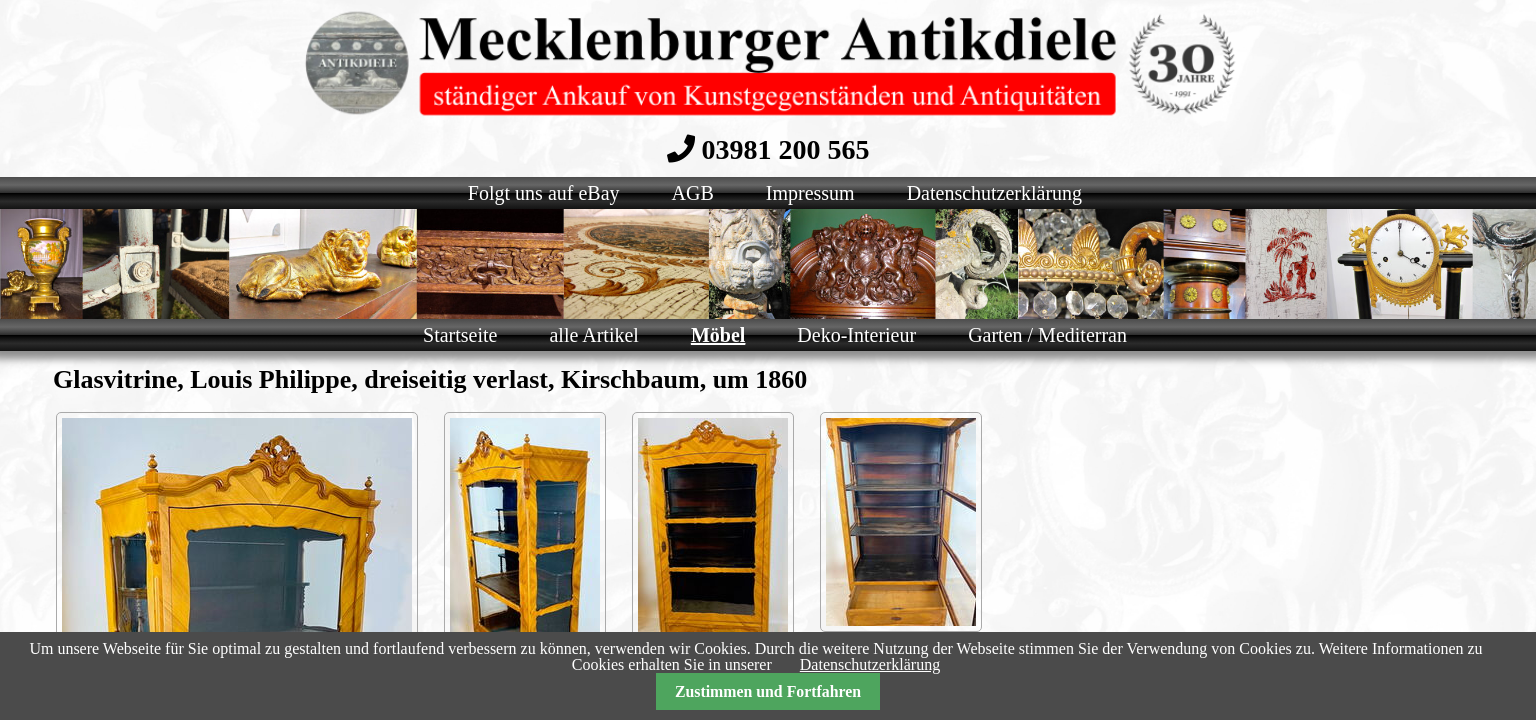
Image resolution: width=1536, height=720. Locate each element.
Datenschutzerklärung (870, 664)
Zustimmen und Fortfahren (768, 691)
